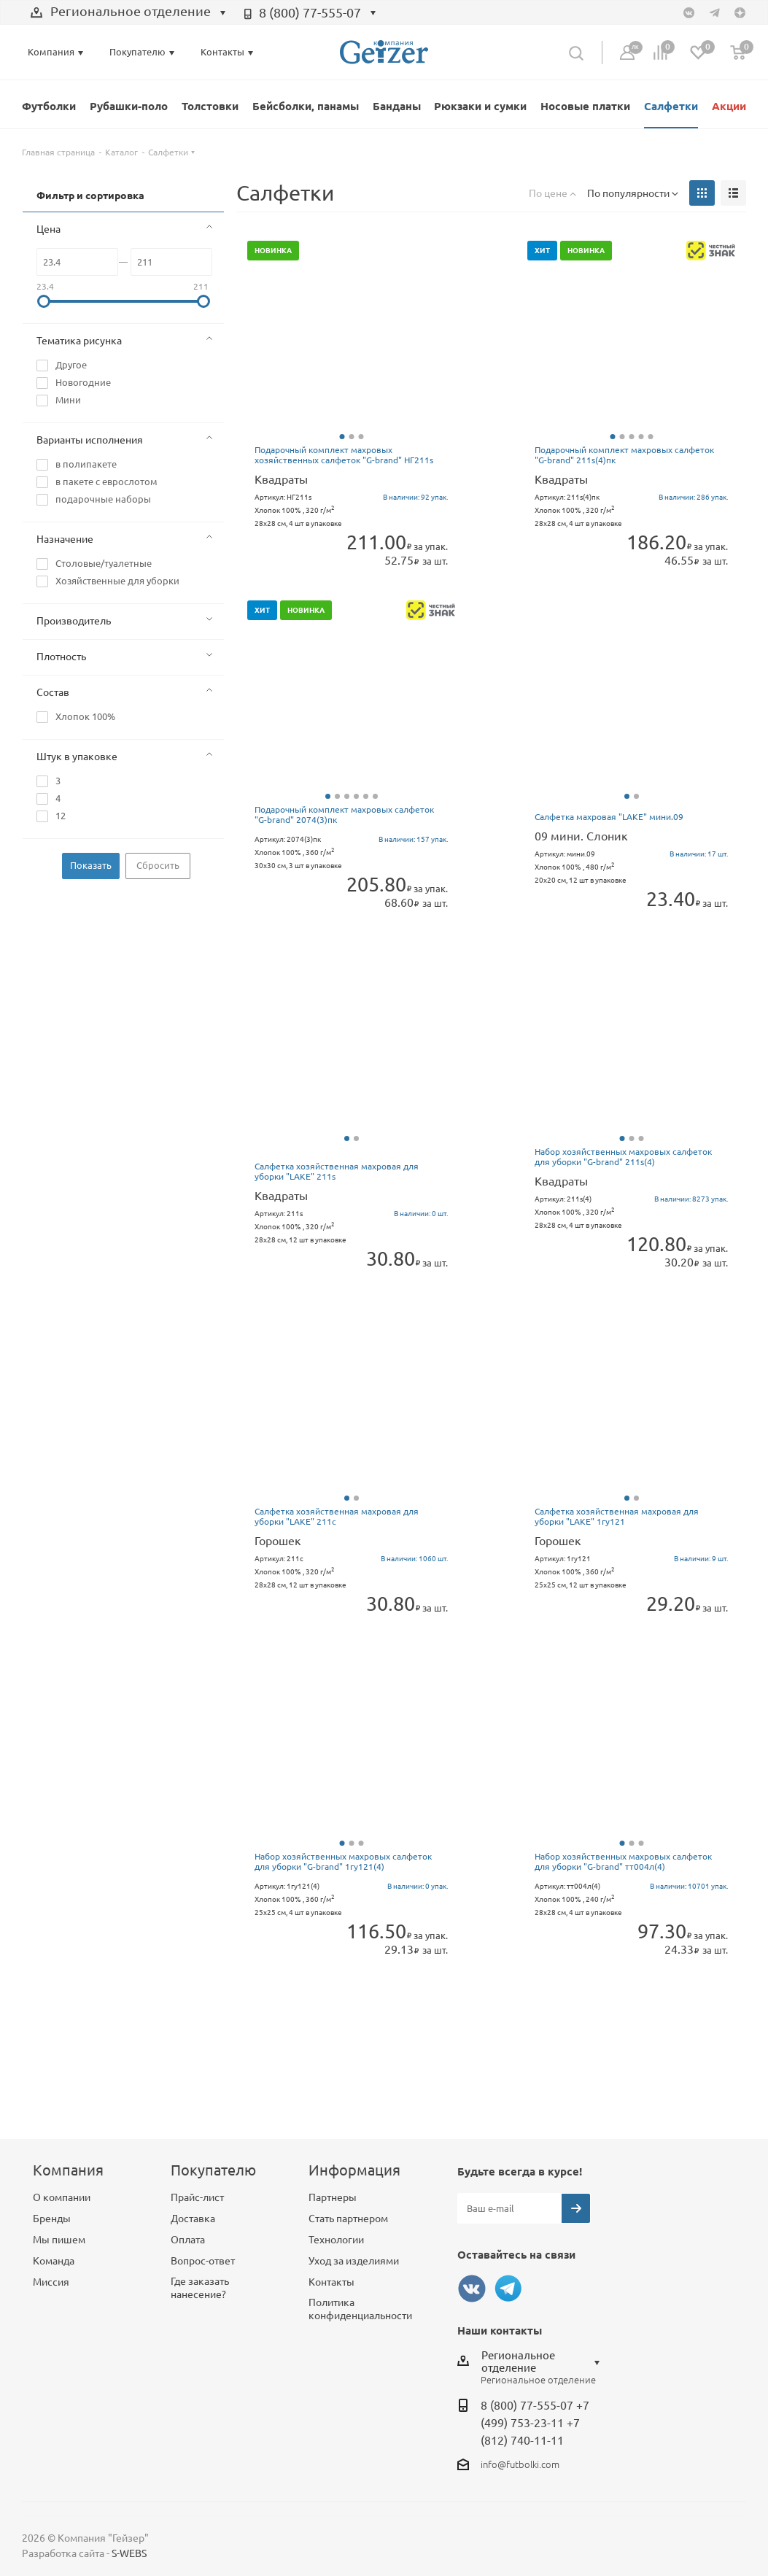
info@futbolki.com (520, 2464)
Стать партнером (348, 2218)
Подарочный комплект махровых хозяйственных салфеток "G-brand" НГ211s (344, 455)
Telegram (508, 2288)
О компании (61, 2197)
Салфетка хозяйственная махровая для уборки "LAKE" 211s (337, 1171)
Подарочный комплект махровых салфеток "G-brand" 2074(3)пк (344, 814)
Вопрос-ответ (203, 2261)
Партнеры (333, 2197)
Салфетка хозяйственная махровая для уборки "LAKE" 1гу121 (617, 1516)
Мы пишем (59, 2240)
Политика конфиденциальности (360, 2309)
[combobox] (128, 13)
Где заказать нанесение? (200, 2287)
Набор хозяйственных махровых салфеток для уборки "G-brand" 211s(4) (623, 1157)
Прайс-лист (197, 2197)
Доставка (193, 2218)
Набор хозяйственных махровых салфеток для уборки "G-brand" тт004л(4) (623, 1861)
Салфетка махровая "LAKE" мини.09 (609, 816)
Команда (53, 2261)
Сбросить (157, 865)
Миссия (51, 2282)
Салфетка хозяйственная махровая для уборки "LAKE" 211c (337, 1516)
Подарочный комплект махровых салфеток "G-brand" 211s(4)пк (624, 455)
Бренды (52, 2218)
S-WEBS (129, 2553)
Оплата (188, 2240)
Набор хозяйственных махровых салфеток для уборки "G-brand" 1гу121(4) (343, 1861)
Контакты (331, 2282)
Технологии (336, 2240)
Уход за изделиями (354, 2261)
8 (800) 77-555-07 (310, 12)
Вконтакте (471, 2288)
